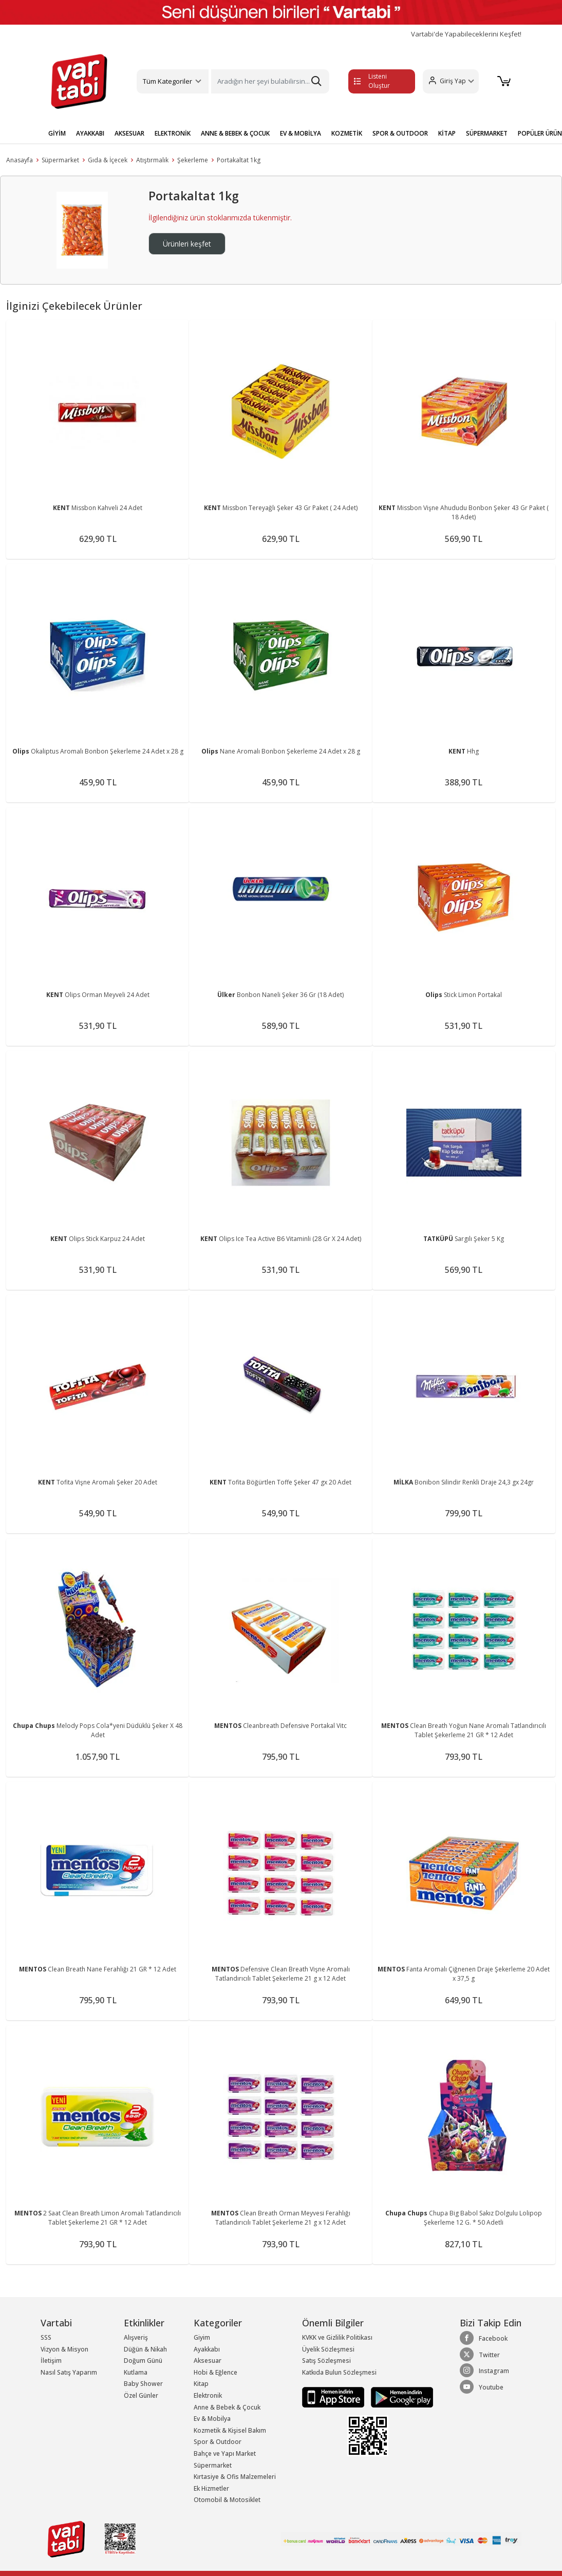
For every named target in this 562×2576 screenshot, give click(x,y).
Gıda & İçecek (107, 160)
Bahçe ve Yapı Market (225, 2453)
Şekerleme (192, 160)
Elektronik (208, 2395)
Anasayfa (19, 160)
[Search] (270, 81)
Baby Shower (143, 2383)
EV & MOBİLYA (300, 133)
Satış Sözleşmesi (326, 2360)
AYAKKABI (90, 133)
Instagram (484, 2370)
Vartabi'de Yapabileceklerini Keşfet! (466, 34)
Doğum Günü (143, 2360)
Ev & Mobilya (212, 2418)
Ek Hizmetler (211, 2488)
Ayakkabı (207, 2349)
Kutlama (135, 2372)
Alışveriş (136, 2337)
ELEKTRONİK (173, 133)
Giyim (202, 2337)
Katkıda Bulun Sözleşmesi (339, 2372)
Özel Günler (141, 2395)
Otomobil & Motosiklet (227, 2499)
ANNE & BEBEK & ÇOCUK (235, 133)
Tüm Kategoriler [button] (167, 81)
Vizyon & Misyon (64, 2349)
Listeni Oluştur (372, 81)
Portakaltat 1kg (238, 160)
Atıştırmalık (152, 160)
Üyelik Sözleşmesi (328, 2349)
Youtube (481, 2387)
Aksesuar (207, 2360)
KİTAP (447, 133)
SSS (46, 2337)
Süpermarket (60, 160)
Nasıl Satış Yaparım (69, 2372)
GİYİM (57, 133)
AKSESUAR (129, 133)
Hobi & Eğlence (215, 2372)
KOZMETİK (346, 133)
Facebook (484, 2338)
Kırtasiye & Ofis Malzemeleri (235, 2476)
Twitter (480, 2354)
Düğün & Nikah (145, 2349)
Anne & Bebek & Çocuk (227, 2407)
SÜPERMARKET (487, 133)
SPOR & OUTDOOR (400, 133)
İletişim (51, 2360)
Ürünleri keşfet (187, 244)
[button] (451, 81)
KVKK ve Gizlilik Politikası (337, 2337)
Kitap (201, 2383)
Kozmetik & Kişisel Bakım (230, 2430)
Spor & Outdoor (217, 2441)
